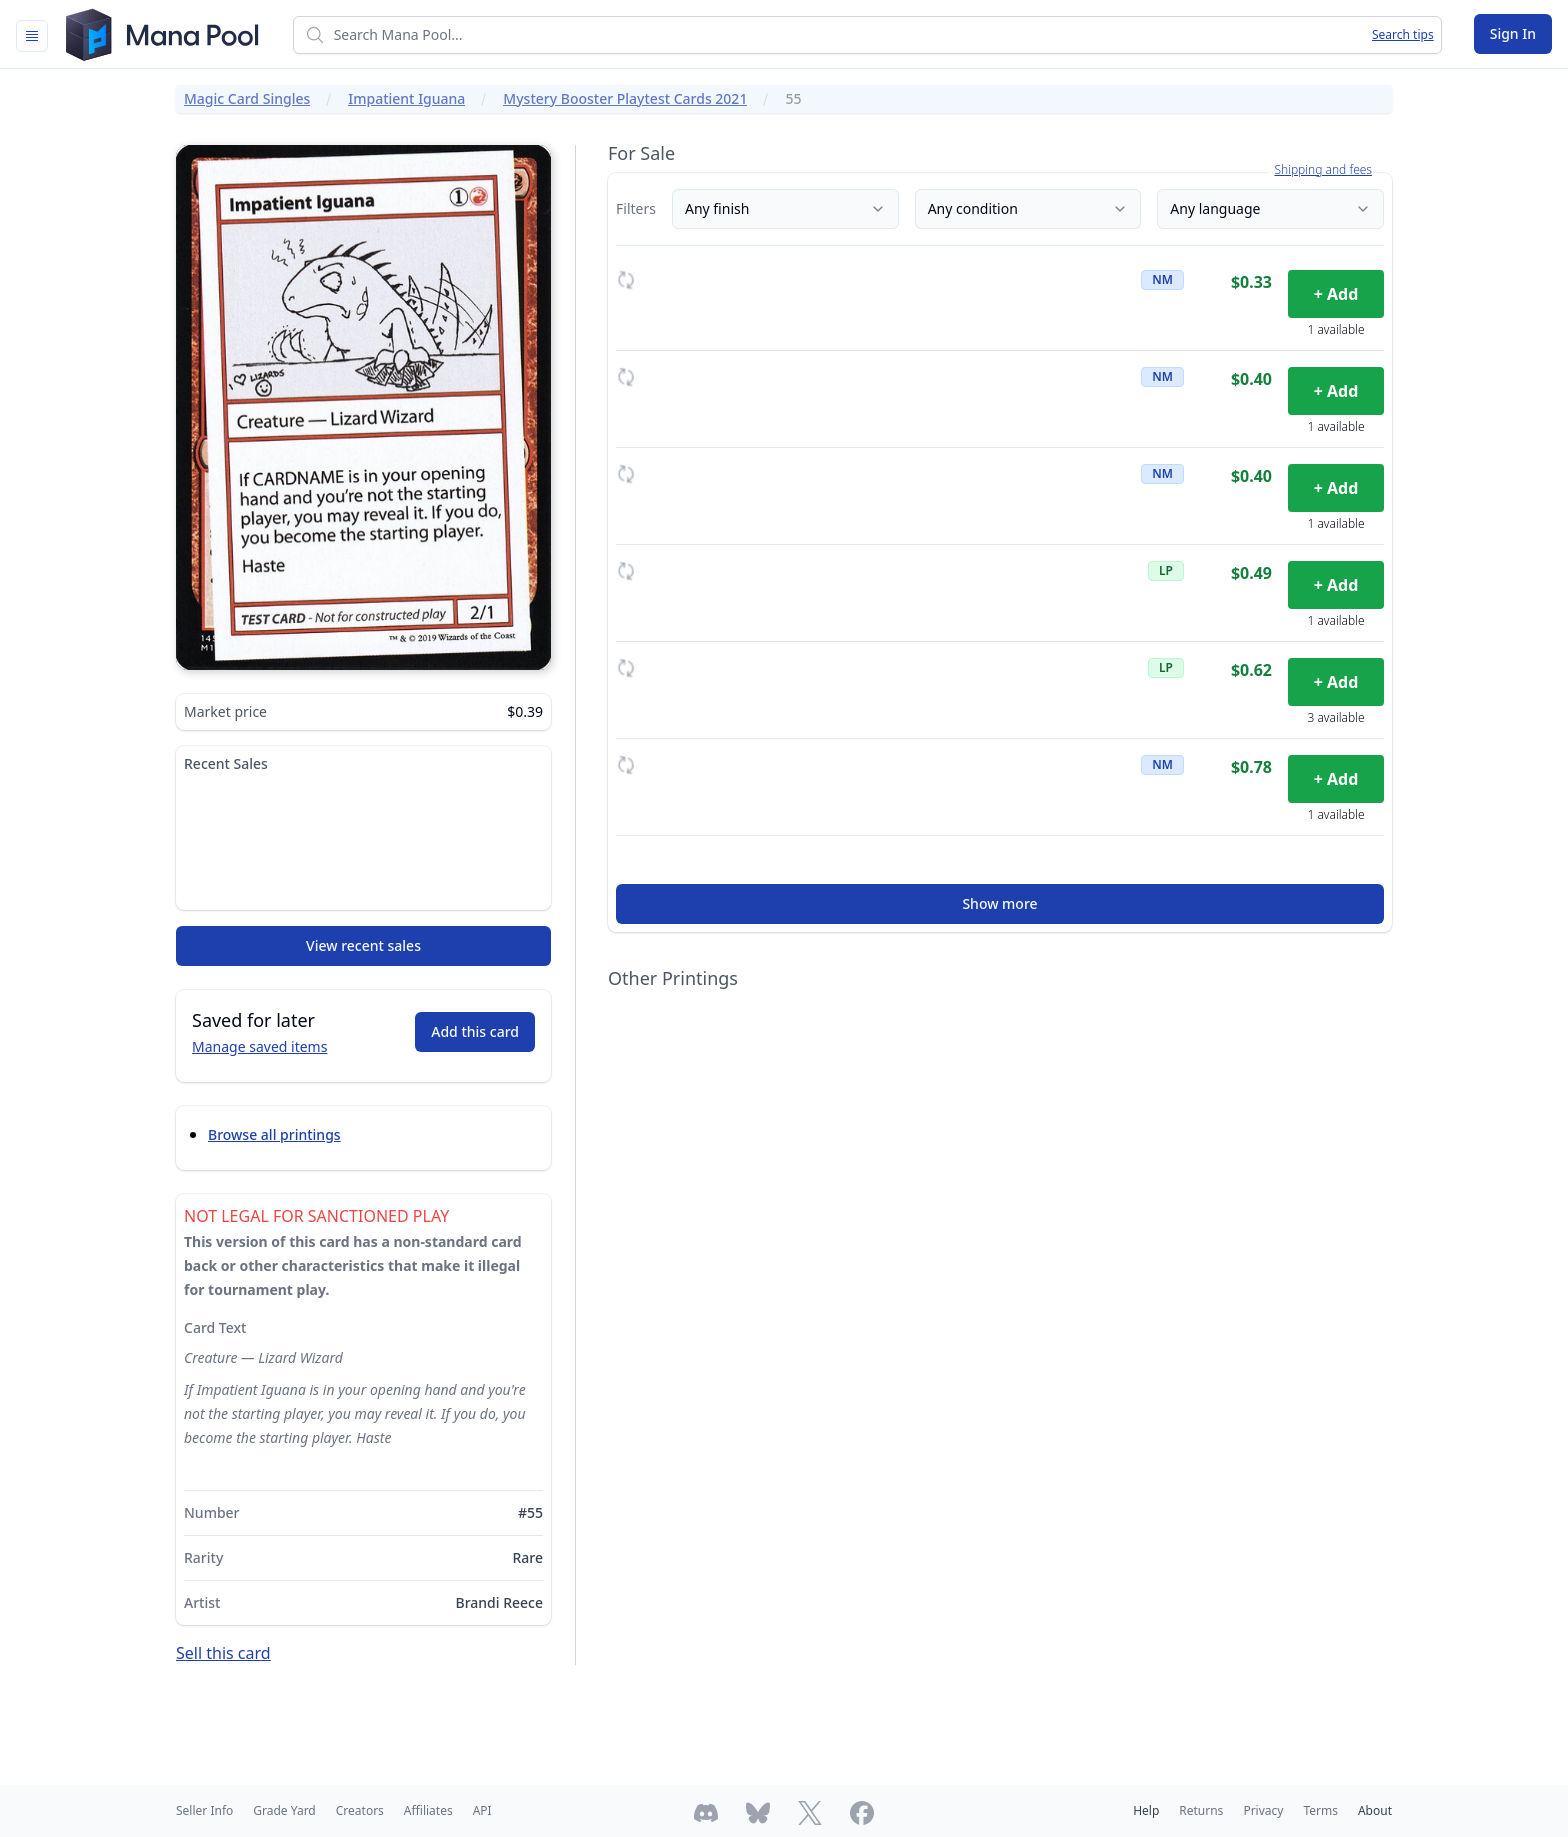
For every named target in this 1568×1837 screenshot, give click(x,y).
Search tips (1403, 35)
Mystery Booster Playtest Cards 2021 (625, 98)
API (482, 1810)
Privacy (1263, 1810)
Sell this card (223, 1653)
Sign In (1513, 33)
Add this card (475, 1031)
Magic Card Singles (247, 98)
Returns (1201, 1810)
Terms (1320, 1810)
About (1375, 1810)
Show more (999, 903)
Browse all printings (274, 1134)
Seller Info (204, 1810)
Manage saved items (259, 1046)
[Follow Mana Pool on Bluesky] (758, 1813)
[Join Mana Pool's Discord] (706, 1813)
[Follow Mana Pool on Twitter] (810, 1813)
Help (1146, 1810)
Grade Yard (284, 1810)
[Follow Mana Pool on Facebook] (862, 1813)
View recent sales (363, 945)
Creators (360, 1810)
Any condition (1028, 208)
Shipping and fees (1323, 170)
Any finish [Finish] (785, 208)
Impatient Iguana (406, 98)
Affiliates (428, 1810)
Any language (1270, 208)
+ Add (1336, 294)
